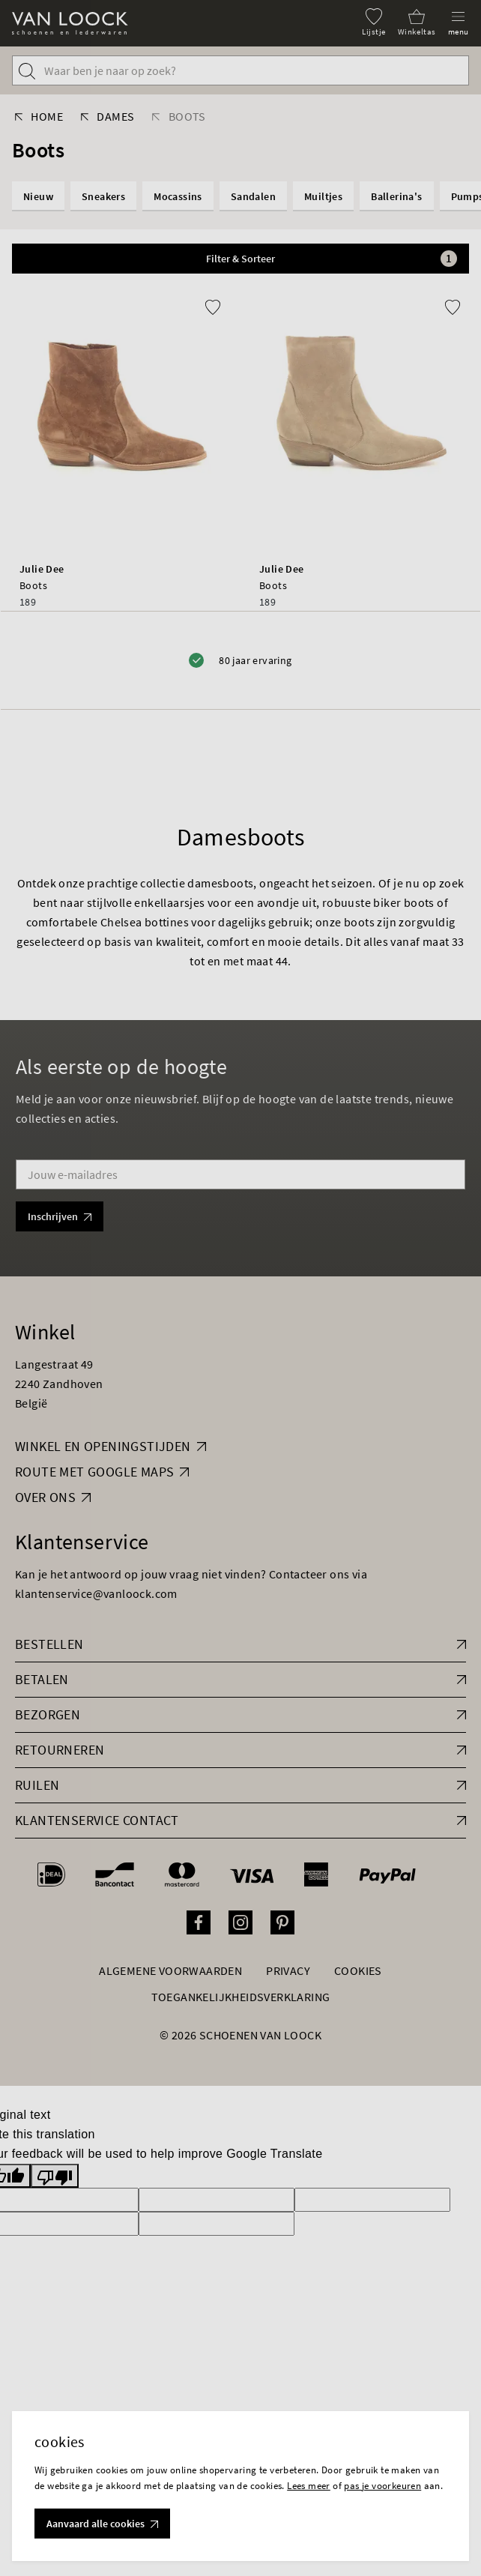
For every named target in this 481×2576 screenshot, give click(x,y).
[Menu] (458, 22)
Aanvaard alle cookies (102, 2523)
